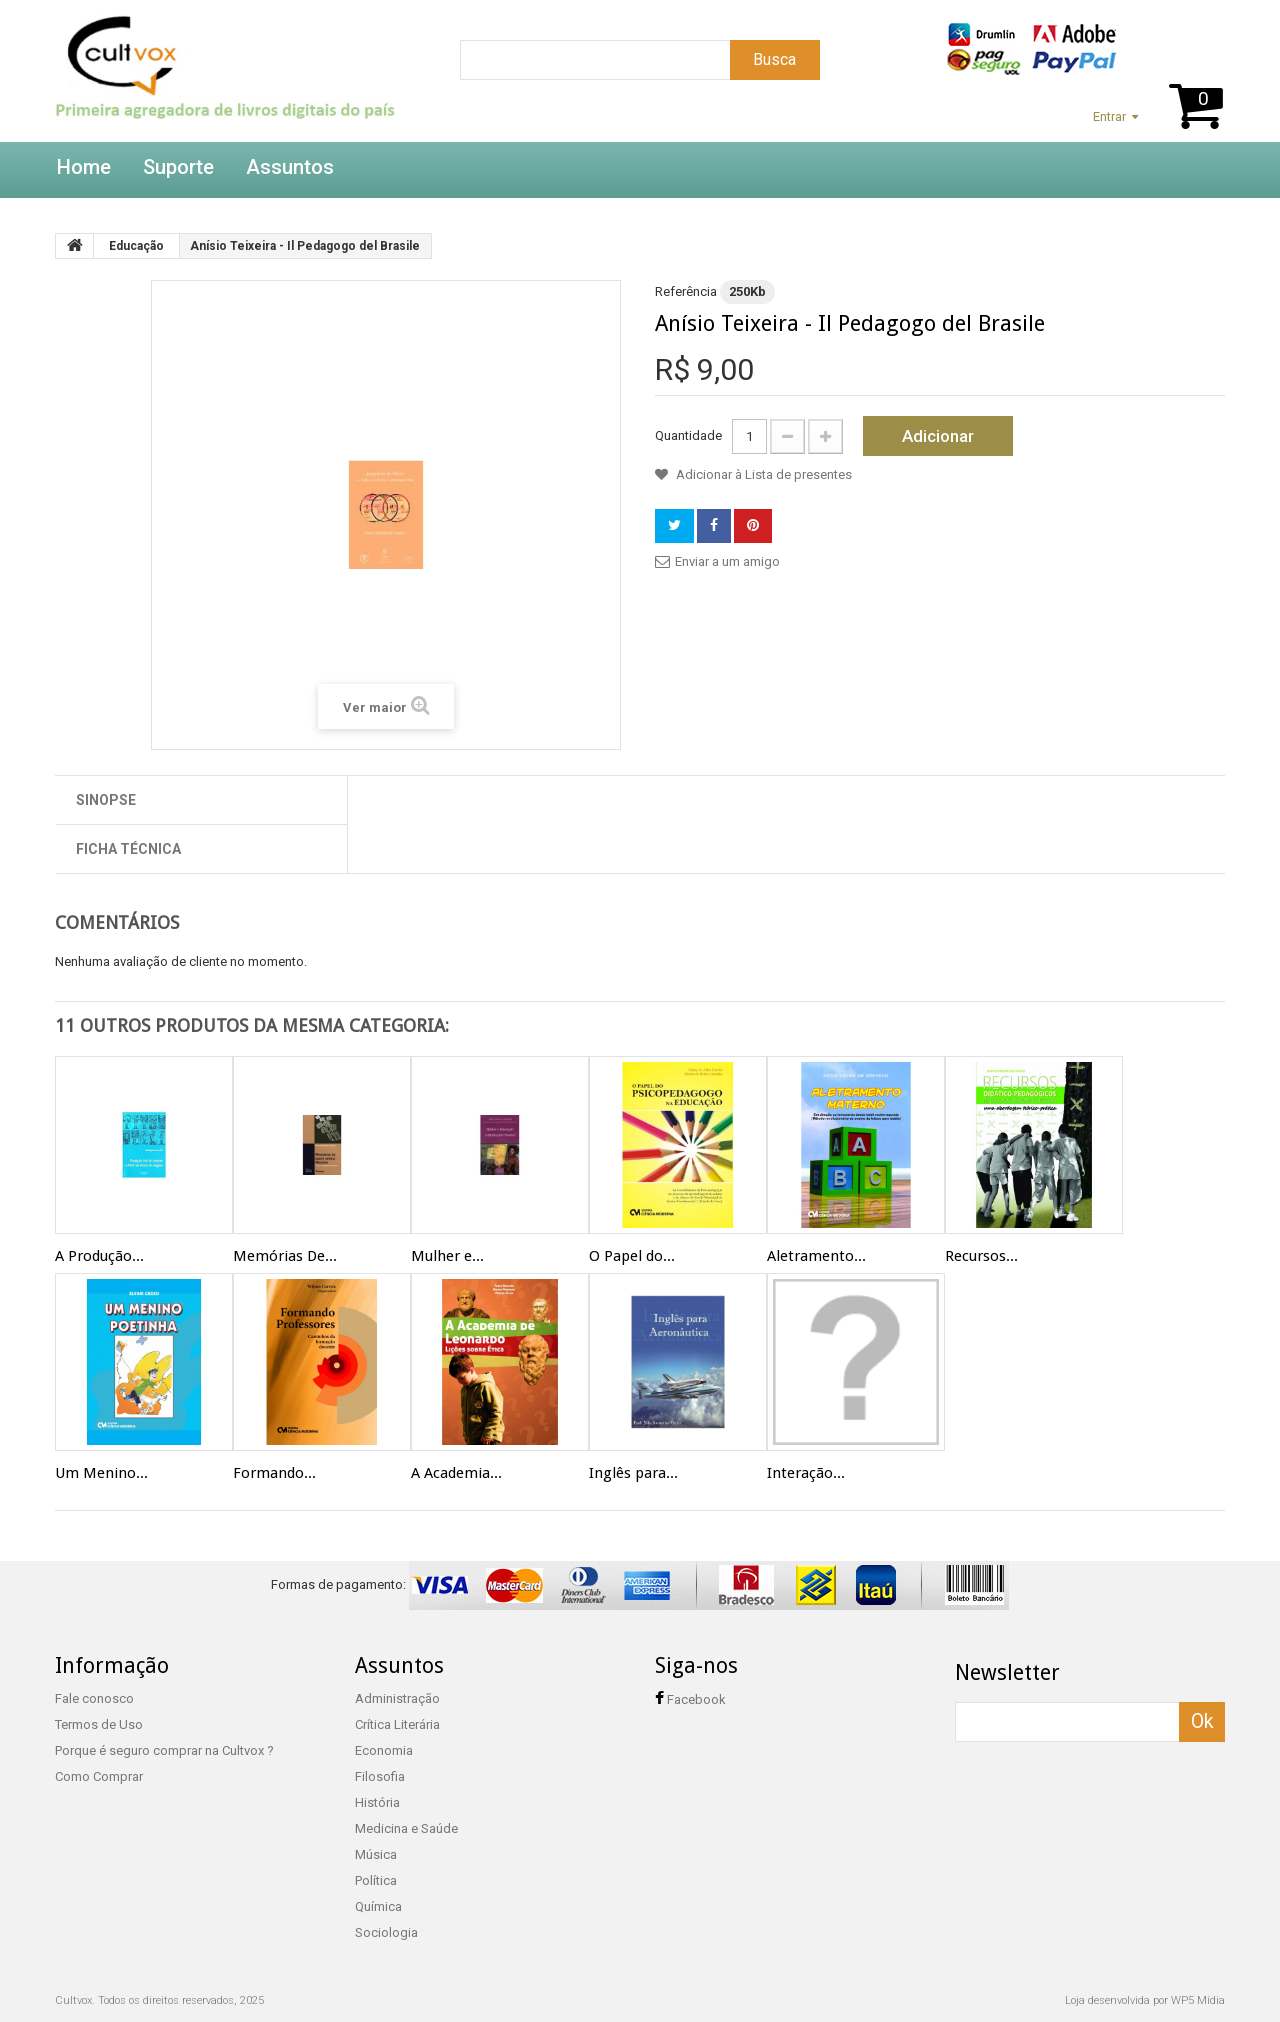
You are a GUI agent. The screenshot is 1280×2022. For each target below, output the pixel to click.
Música (376, 1854)
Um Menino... (101, 1473)
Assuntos (290, 167)
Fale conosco (94, 1698)
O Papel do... (632, 1256)
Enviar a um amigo (727, 561)
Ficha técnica (128, 849)
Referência (686, 291)
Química (378, 1906)
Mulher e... (447, 1256)
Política (376, 1880)
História (377, 1802)
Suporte (178, 167)
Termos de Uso (99, 1724)
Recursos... (981, 1256)
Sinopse (106, 800)
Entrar (1109, 116)
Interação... (806, 1473)
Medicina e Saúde (406, 1828)
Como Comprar (99, 1776)
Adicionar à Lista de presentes (762, 474)
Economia (384, 1750)
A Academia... (456, 1473)
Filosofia (380, 1776)
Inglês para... (633, 1473)
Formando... (274, 1473)
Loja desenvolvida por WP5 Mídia (1145, 2000)
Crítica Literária (397, 1724)
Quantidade (688, 435)
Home (84, 167)
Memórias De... (285, 1256)
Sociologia (386, 1932)
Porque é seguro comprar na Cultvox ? (164, 1750)
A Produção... (99, 1256)
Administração (397, 1698)
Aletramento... (816, 1256)
